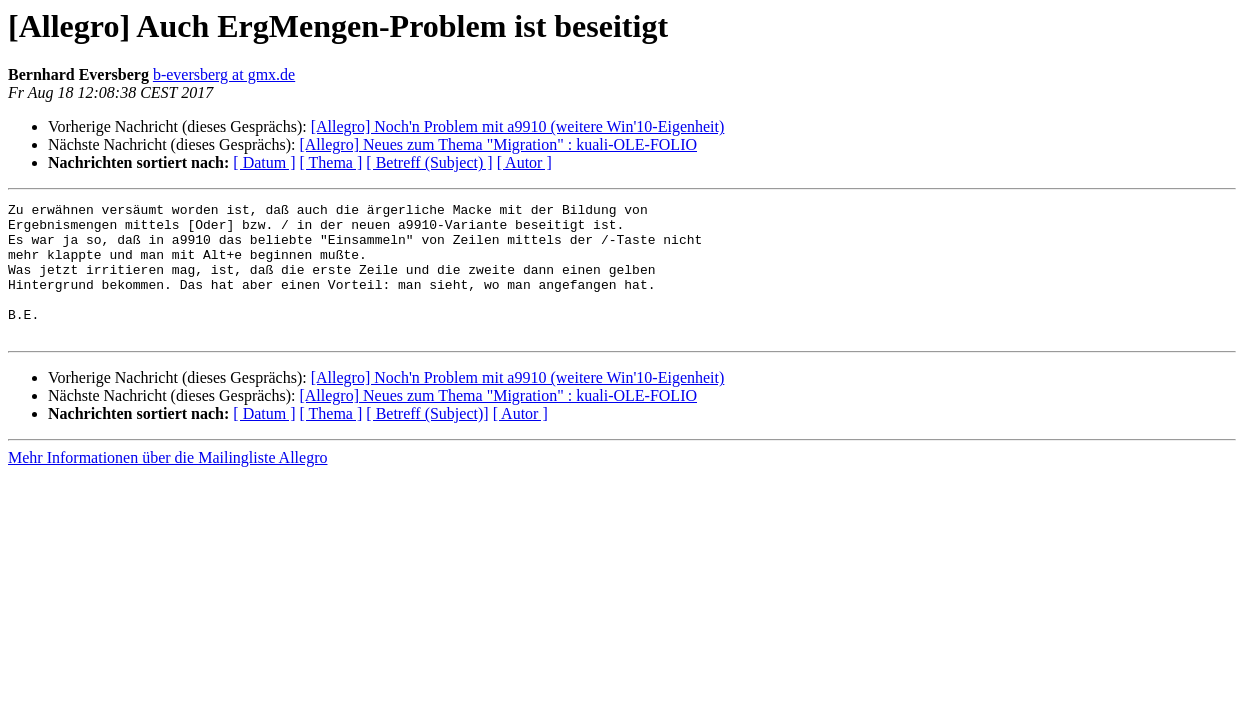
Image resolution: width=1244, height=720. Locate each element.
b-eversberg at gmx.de (224, 74)
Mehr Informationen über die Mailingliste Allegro (167, 484)
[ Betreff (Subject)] (427, 440)
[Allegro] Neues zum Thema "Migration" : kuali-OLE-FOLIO (498, 144)
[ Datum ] (264, 162)
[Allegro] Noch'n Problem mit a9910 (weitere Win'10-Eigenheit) (518, 126)
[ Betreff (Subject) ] (429, 162)
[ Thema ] (331, 162)
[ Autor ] (524, 162)
